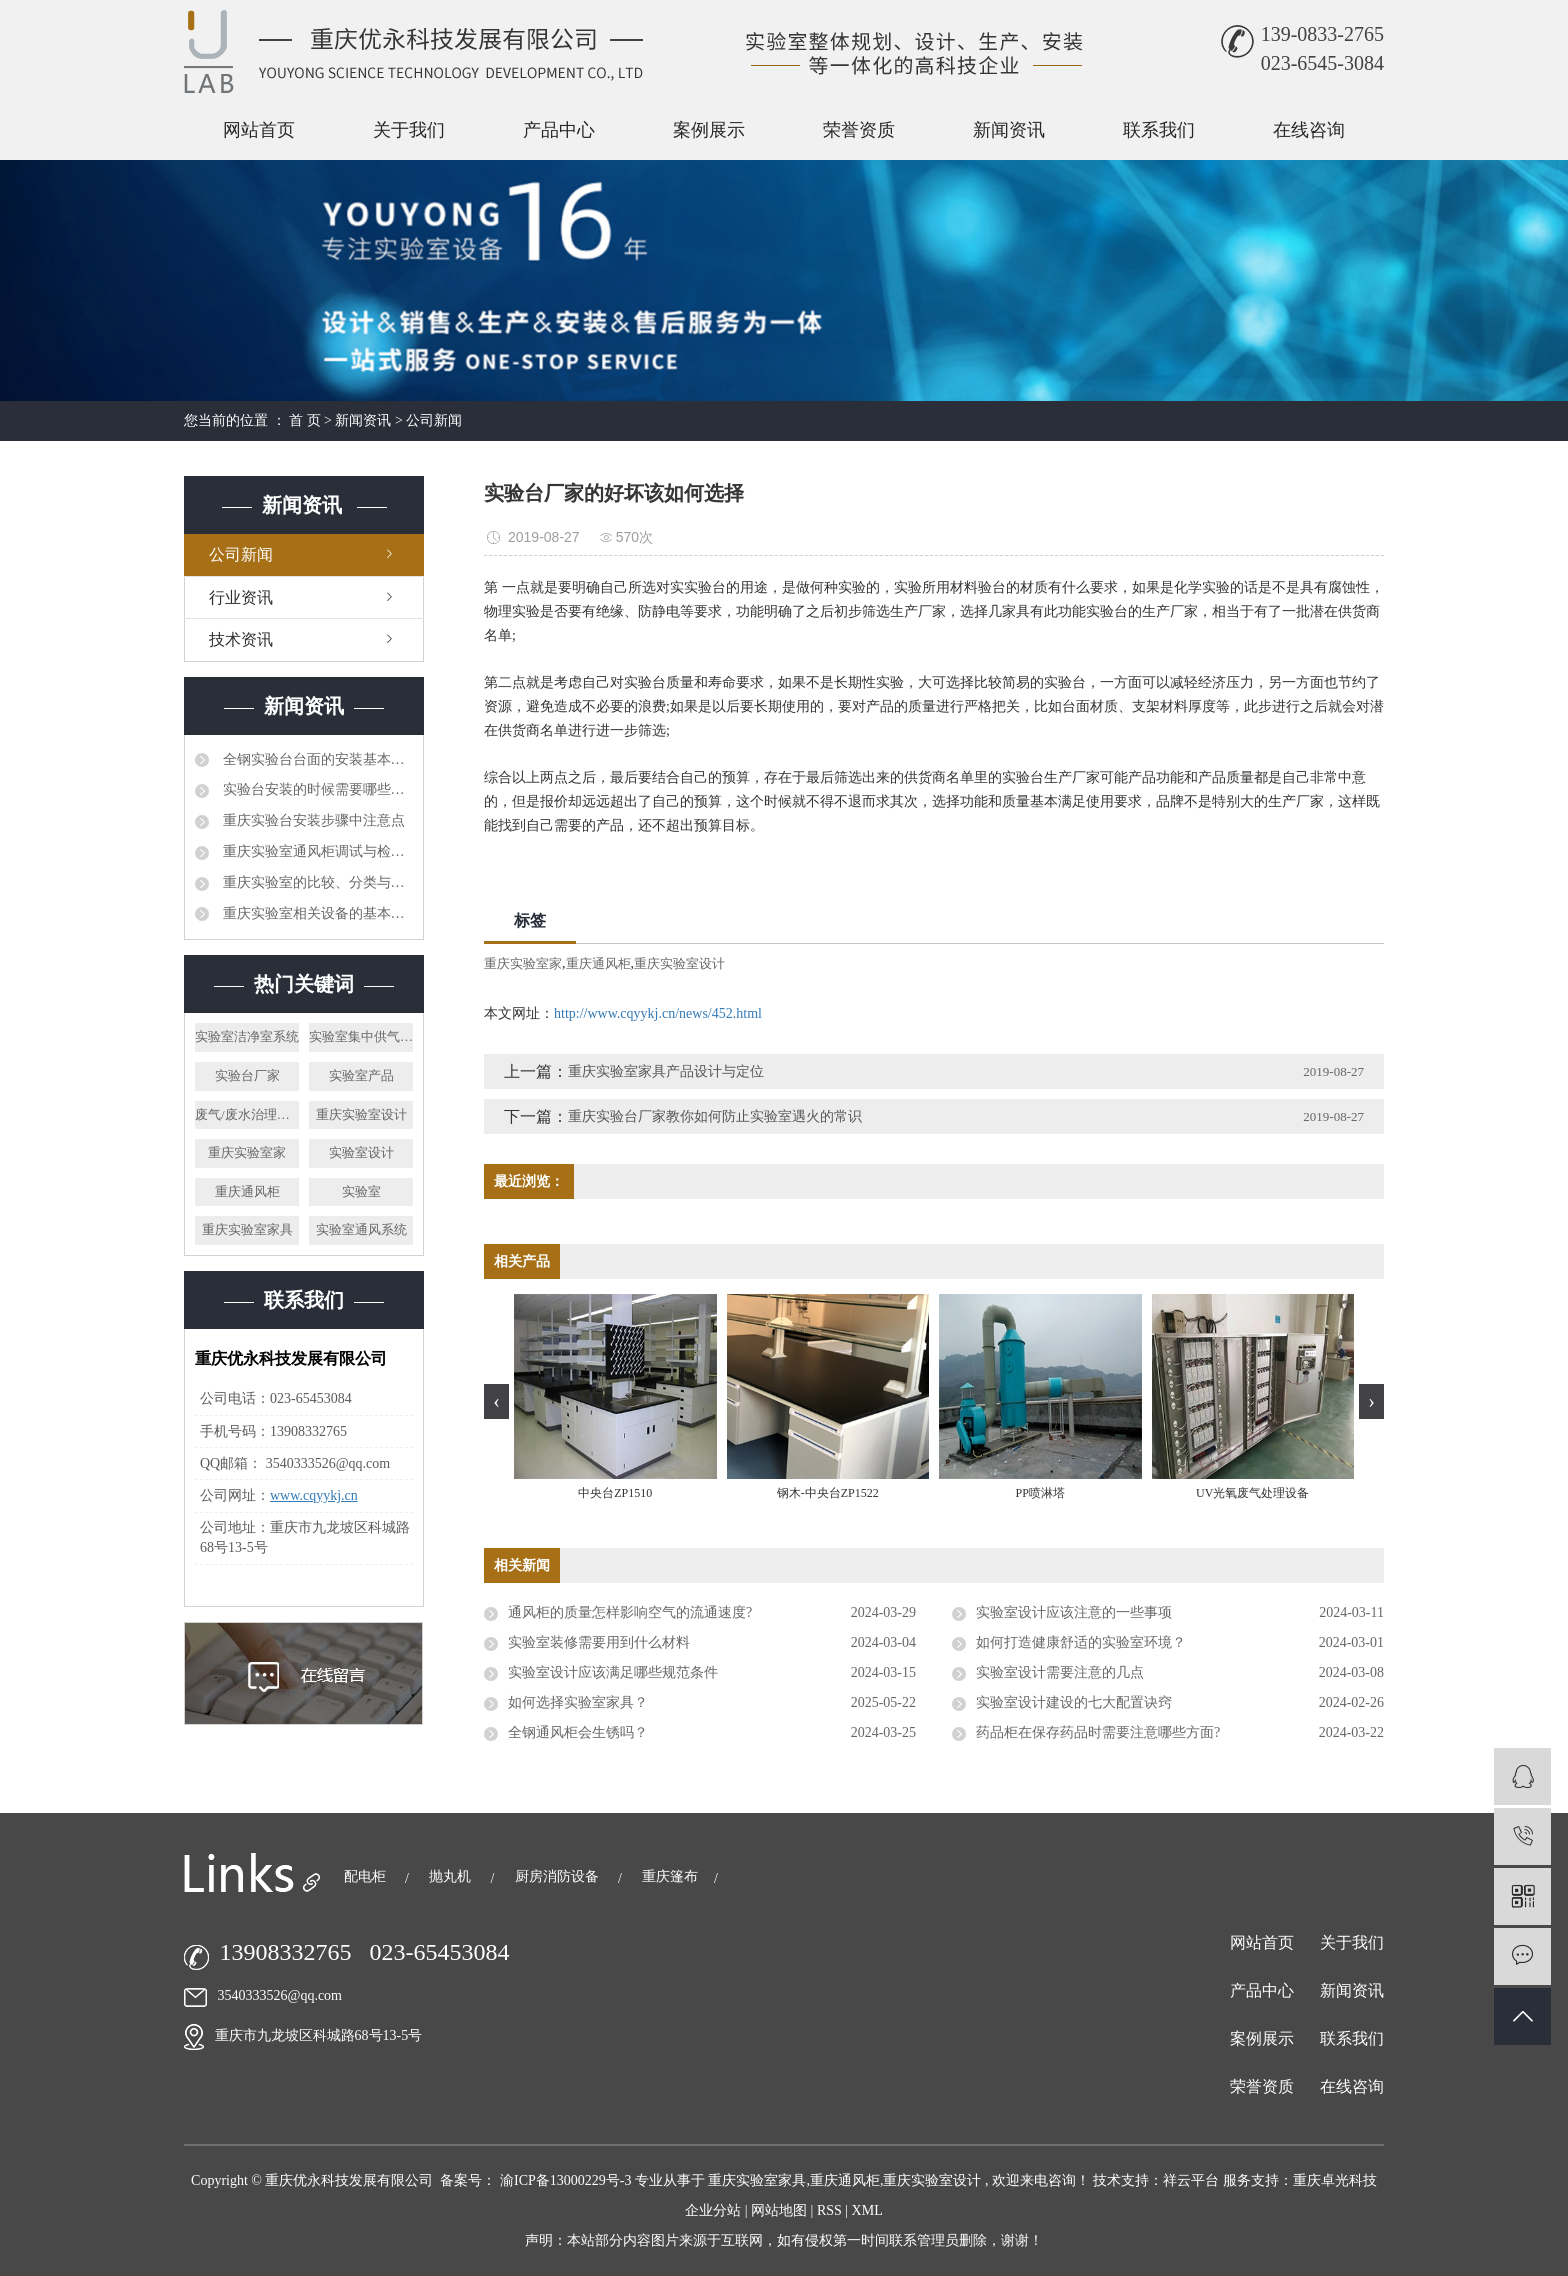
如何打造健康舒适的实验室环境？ (1081, 1642)
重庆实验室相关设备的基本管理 (316, 913)
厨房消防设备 (559, 1876)
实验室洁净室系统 (247, 1036)
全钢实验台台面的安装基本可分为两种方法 (316, 759)
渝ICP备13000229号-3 (565, 2180)
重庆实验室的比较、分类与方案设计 (316, 882)
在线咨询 (1309, 130)
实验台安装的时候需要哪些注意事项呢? (316, 789)
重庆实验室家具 (247, 1229)
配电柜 (367, 1876)
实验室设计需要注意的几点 (1060, 1672)
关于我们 (409, 130)
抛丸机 (452, 1876)
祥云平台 (1191, 2180)
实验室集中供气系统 (361, 1036)
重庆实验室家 (247, 1152)
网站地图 (781, 2210)
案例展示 (709, 130)
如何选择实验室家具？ (578, 1702)
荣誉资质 (859, 130)
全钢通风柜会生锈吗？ (578, 1732)
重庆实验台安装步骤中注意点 (312, 820)
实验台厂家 (247, 1075)
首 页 (305, 420)
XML (867, 2210)
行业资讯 (241, 597)
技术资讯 (241, 639)
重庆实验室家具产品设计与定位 (666, 1071)
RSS (829, 2210)
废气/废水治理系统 (247, 1114)
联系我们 (1159, 130)
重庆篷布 (670, 1876)
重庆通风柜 (247, 1191)
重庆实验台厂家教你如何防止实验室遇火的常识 (715, 1116)
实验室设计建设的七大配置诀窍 (1074, 1702)
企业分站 (713, 2210)
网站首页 (259, 130)
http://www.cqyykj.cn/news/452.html (658, 1013)
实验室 (361, 1191)
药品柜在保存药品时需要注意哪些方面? (1098, 1732)
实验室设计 (361, 1152)
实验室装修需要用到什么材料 (599, 1642)
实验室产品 (361, 1075)
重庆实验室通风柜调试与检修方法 (316, 851)
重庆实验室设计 (361, 1114)
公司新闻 (434, 420)
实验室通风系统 (361, 1229)
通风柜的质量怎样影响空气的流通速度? (630, 1612)
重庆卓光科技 (1335, 2180)
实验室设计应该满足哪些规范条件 (613, 1672)
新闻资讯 (1009, 130)
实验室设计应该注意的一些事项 (1074, 1612)
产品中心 (559, 130)
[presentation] (496, 1401)
